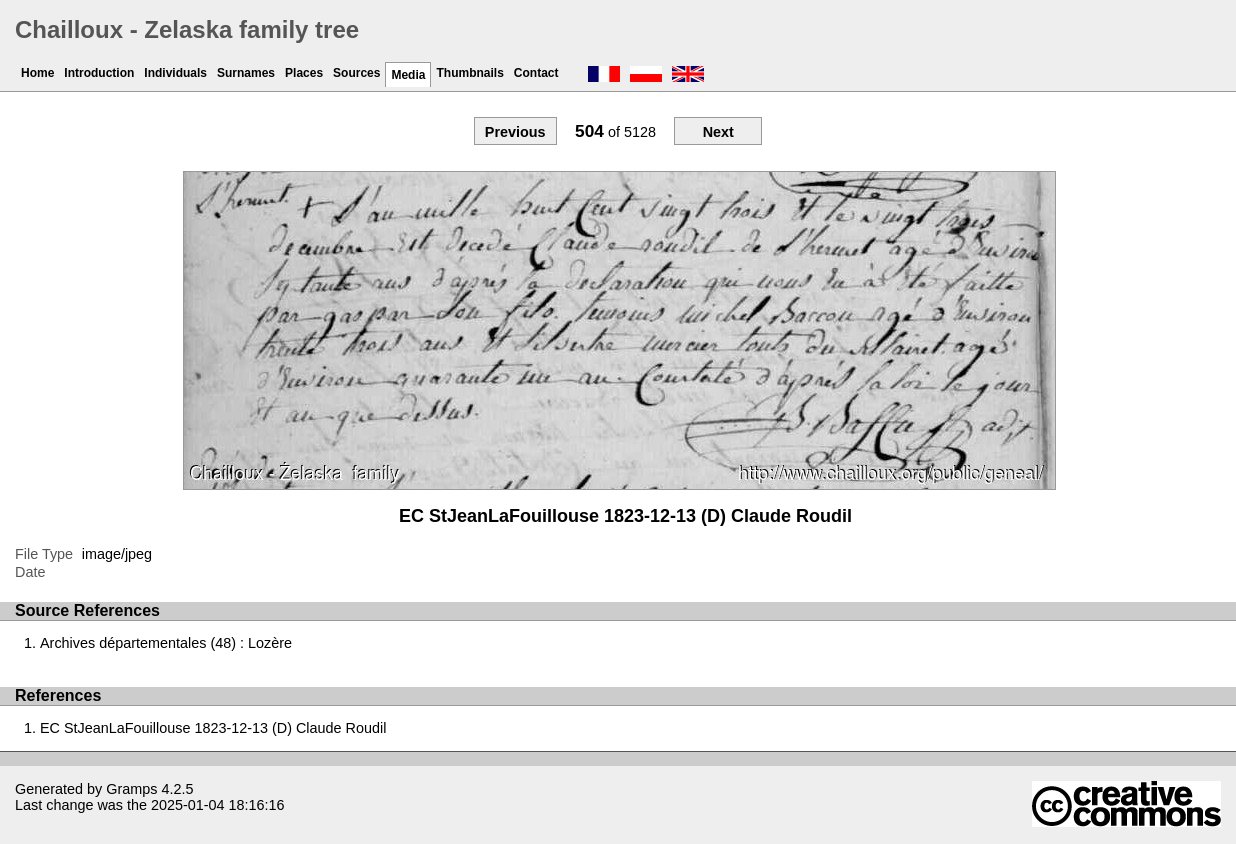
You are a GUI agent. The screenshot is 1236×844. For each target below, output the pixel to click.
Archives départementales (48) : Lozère (166, 643)
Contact (536, 73)
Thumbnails (469, 73)
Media (408, 75)
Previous (515, 132)
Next (718, 132)
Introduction (99, 73)
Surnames (246, 73)
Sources (356, 73)
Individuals (175, 73)
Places (304, 73)
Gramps (131, 789)
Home (37, 73)
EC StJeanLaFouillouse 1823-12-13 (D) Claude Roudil (213, 728)
